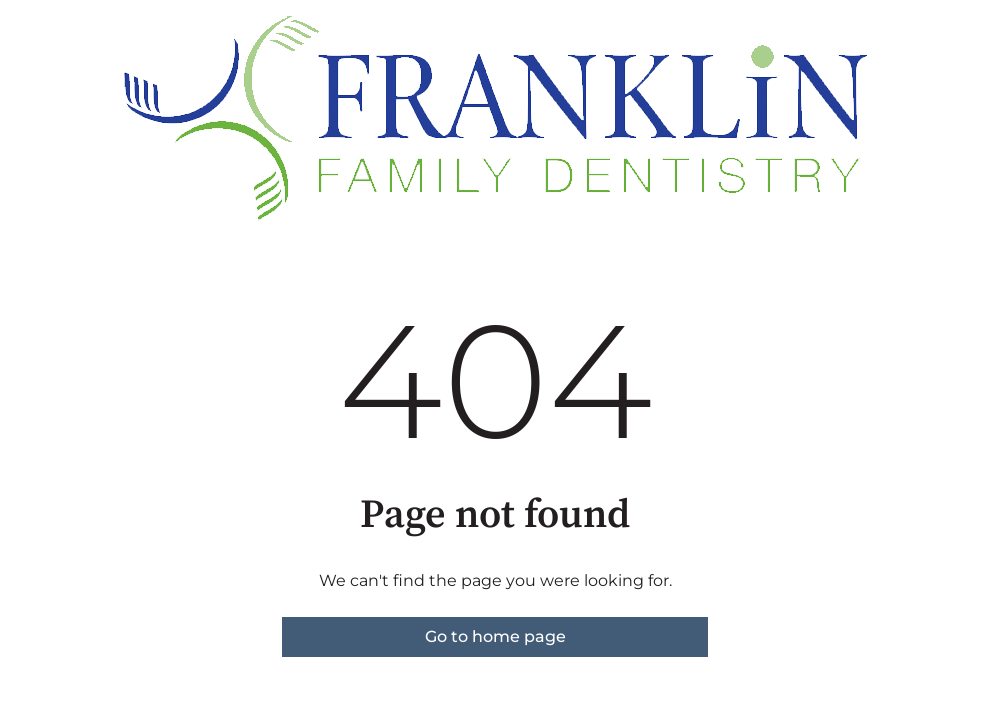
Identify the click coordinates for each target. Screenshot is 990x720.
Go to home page (495, 636)
